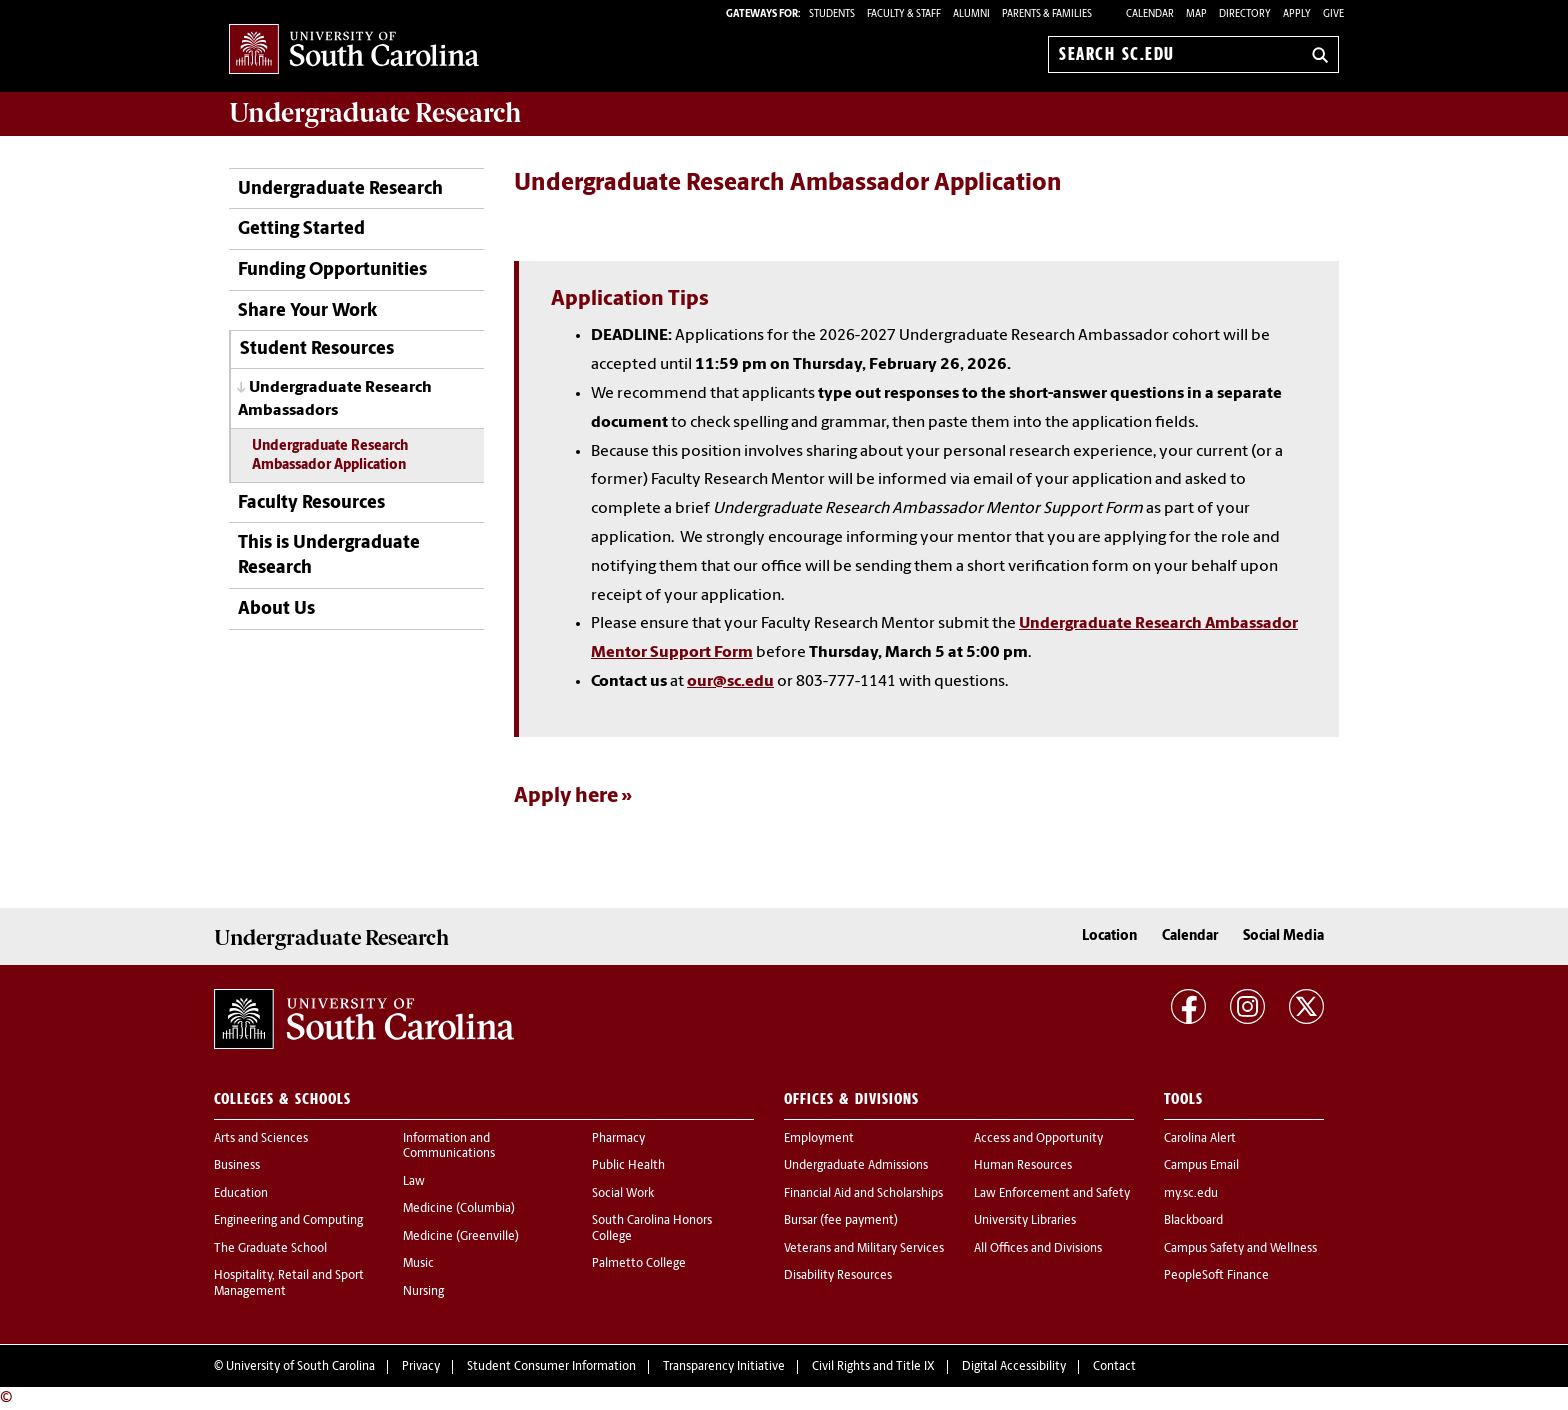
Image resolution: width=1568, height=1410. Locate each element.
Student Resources (317, 349)
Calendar (1150, 14)
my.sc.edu (1191, 1194)
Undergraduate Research (340, 189)
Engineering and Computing (288, 1221)
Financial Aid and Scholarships (863, 1194)
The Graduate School (270, 1249)
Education (241, 1194)
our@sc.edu (730, 682)
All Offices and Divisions (1038, 1249)
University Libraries (1025, 1221)
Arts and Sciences (261, 1139)
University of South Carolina (300, 1367)
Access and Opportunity (1038, 1139)
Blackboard (1193, 1221)
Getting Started (301, 229)
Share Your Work (307, 311)
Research (375, 113)
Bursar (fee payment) (841, 1221)
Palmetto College (639, 1264)
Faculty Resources (311, 503)
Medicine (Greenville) (461, 1237)
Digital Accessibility (1014, 1367)
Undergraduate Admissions (856, 1166)
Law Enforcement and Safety (1052, 1194)
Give (1333, 14)
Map (1196, 14)
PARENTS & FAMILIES (1047, 14)
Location (1109, 936)
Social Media (1283, 936)
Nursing (423, 1292)
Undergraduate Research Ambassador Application (330, 456)
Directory (1245, 14)
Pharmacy (618, 1139)
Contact (1114, 1367)
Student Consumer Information (551, 1367)
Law (414, 1182)
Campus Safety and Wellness (1240, 1249)
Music (418, 1264)
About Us (276, 609)
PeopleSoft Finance (1216, 1276)
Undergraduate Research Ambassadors (335, 399)
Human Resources (1023, 1166)
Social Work (623, 1194)
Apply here (566, 796)
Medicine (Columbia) (459, 1209)
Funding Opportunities (332, 270)
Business (237, 1166)
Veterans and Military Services (864, 1249)
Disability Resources (838, 1276)
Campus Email (1201, 1166)
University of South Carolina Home (354, 50)
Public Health (628, 1166)
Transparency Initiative (724, 1367)
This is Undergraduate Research (329, 556)
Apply (1297, 14)
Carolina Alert (1200, 1139)
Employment (819, 1139)
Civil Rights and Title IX (873, 1367)
